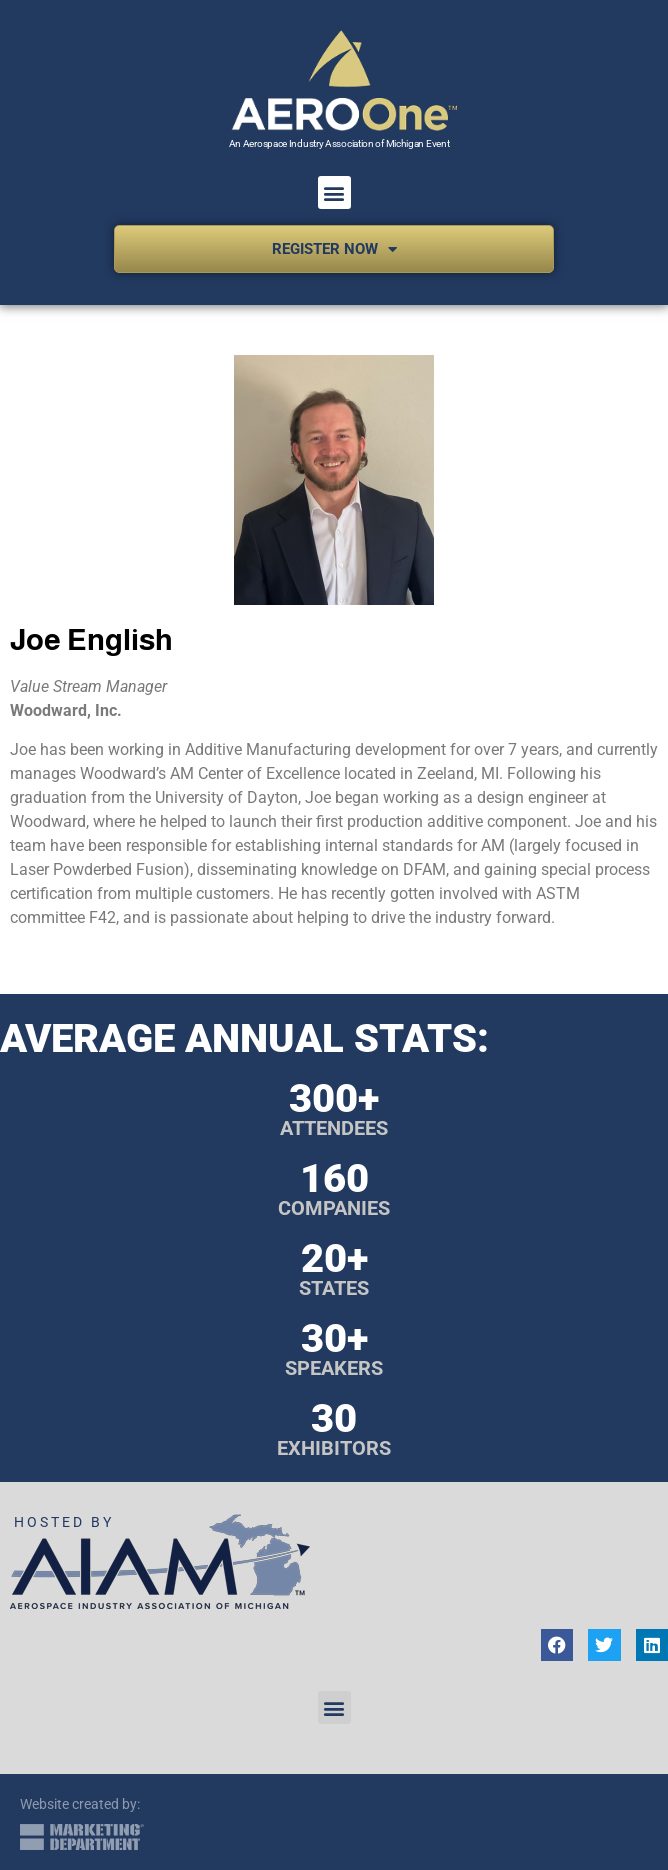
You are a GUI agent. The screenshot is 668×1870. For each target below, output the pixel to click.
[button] (334, 192)
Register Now (334, 249)
